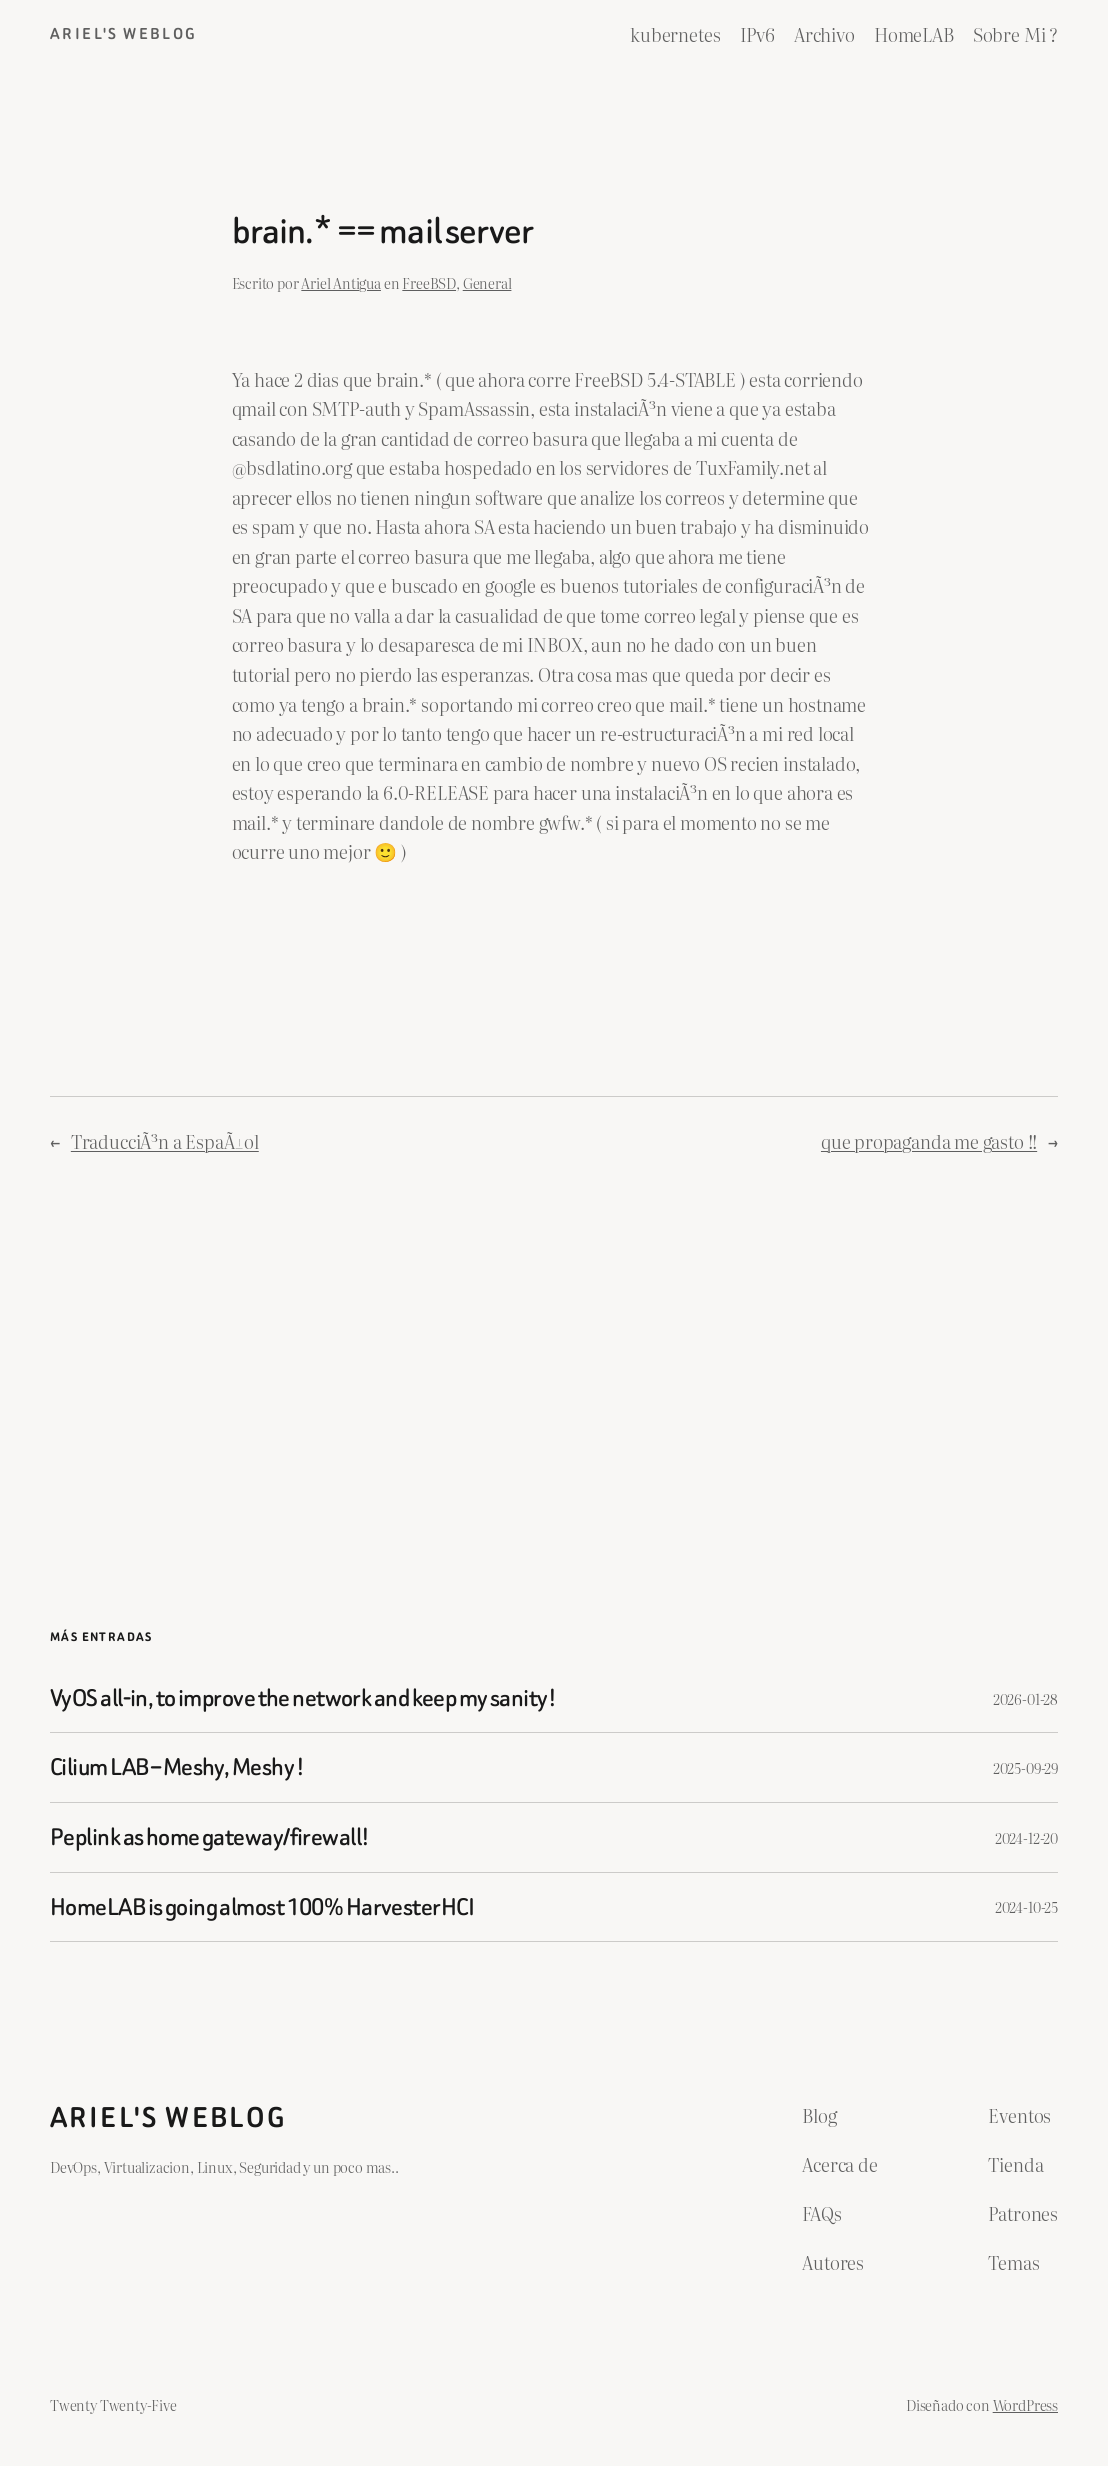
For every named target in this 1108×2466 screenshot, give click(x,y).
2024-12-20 (1026, 1837)
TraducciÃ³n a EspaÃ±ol (165, 1141)
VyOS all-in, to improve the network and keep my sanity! (303, 1698)
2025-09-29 (1025, 1767)
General (487, 282)
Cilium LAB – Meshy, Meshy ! (177, 1767)
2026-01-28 (1025, 1698)
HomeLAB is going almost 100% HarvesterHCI (262, 1907)
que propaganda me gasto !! (929, 1141)
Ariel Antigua (341, 282)
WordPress (1025, 2404)
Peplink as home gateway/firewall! (209, 1837)
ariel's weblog (124, 34)
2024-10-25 (1026, 1906)
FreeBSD (429, 282)
